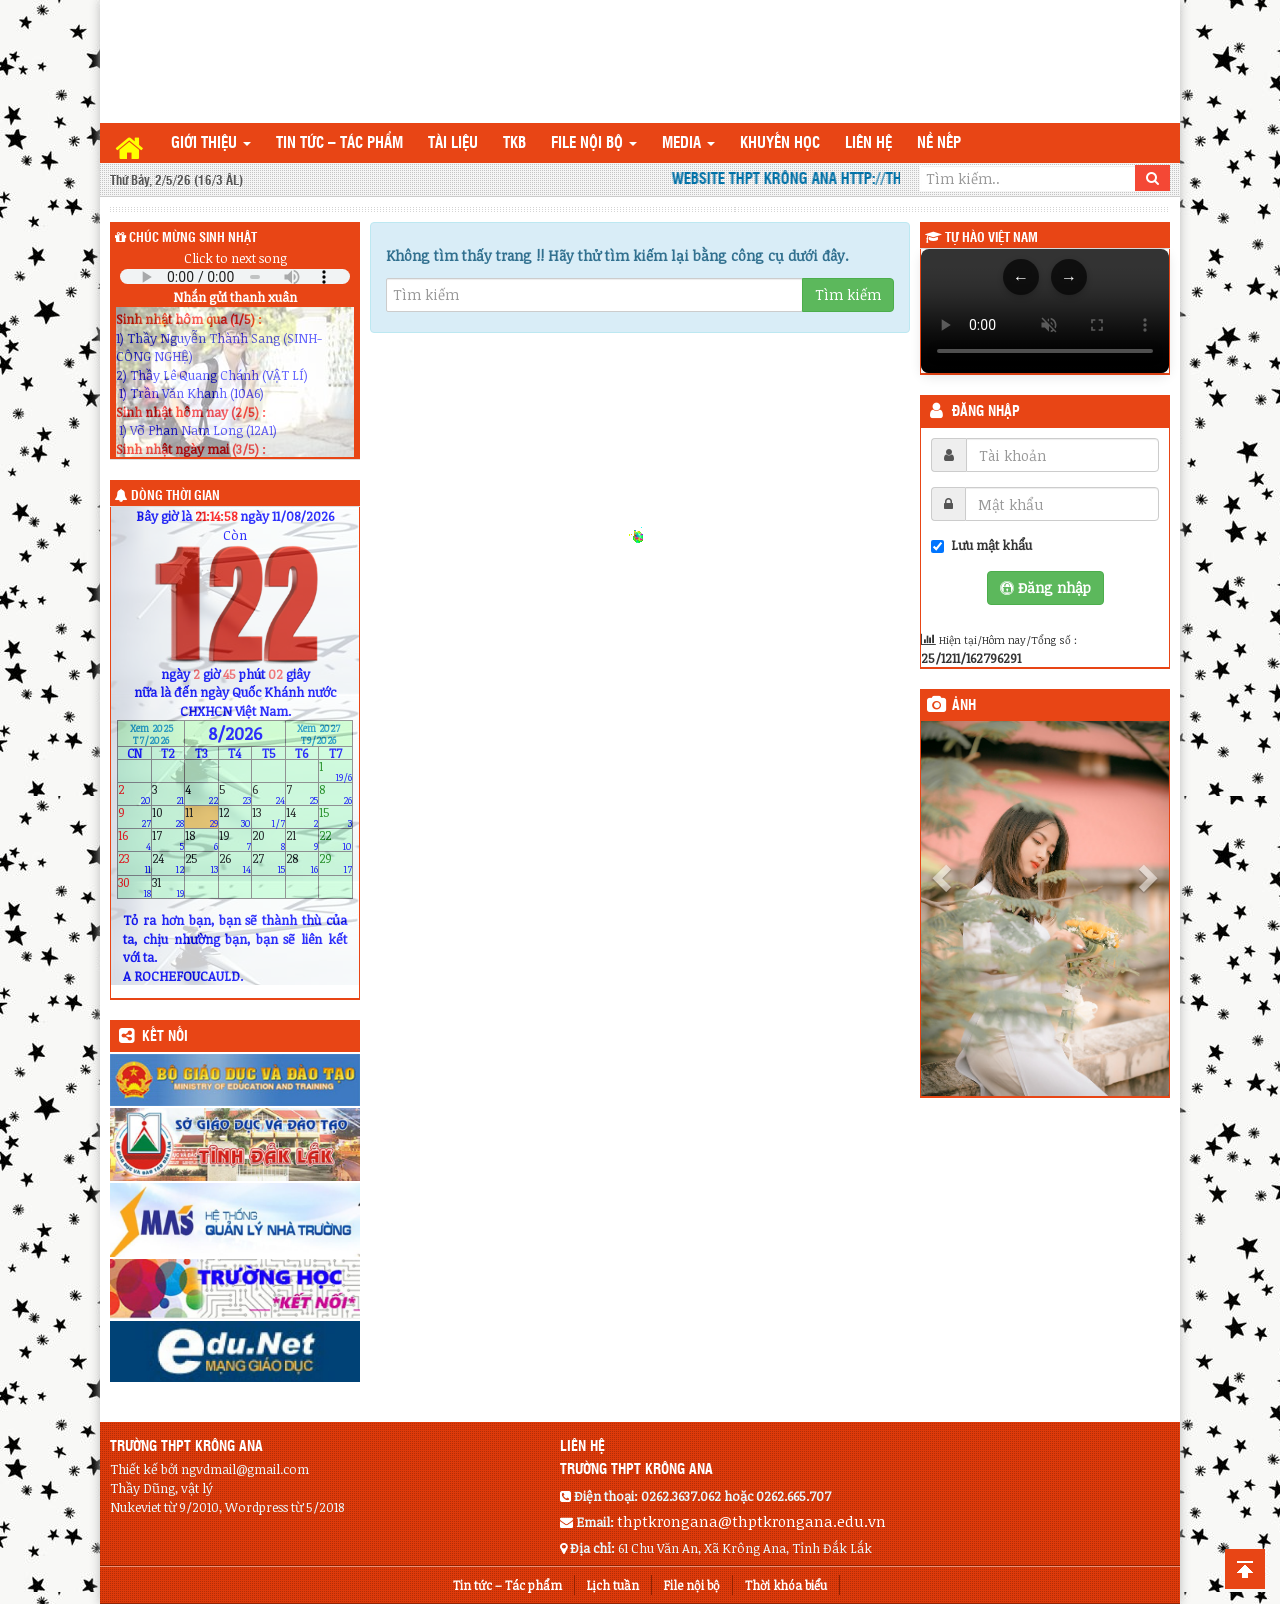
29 (335, 863)
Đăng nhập (986, 412)
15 (335, 816)
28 (302, 863)
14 (302, 816)
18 (201, 840)
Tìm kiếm (848, 294)
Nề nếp (939, 143)
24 (168, 863)
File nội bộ (594, 143)
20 (268, 840)
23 (134, 863)
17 (168, 840)
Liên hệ (868, 143)
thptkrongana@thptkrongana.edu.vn (751, 1521)
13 (268, 816)
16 (134, 840)
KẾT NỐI (165, 1037)
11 (201, 816)
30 (134, 886)
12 (235, 816)
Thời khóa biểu (786, 1585)
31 (168, 886)
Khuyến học (780, 143)
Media (688, 143)
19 (235, 840)
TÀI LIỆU (453, 143)
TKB (514, 143)
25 (201, 863)
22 (335, 840)
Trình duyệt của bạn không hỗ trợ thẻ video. (1045, 311)
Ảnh (964, 706)
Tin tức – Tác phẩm (339, 143)
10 (168, 816)
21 (302, 840)
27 (268, 863)
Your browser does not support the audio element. (235, 276)
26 (235, 863)
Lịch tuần (613, 1585)
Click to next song (235, 258)
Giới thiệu (211, 143)
